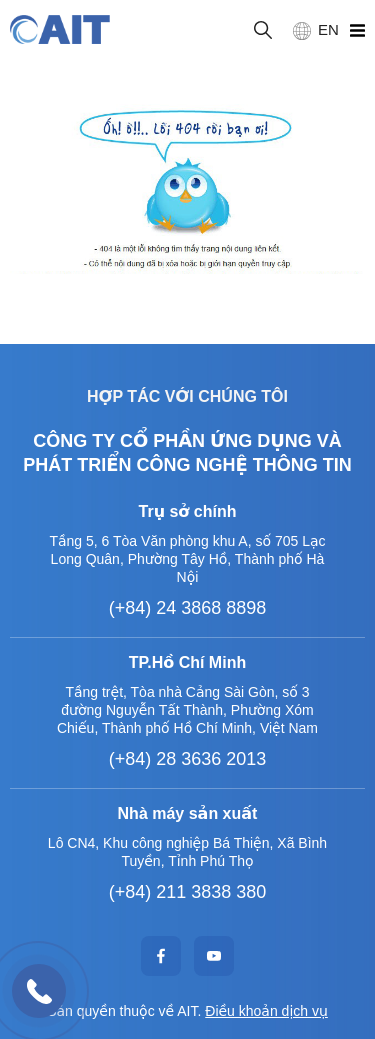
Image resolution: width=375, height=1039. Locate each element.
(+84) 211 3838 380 (188, 892)
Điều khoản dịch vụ (266, 1011)
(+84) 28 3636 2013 (188, 759)
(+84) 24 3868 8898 (188, 608)
